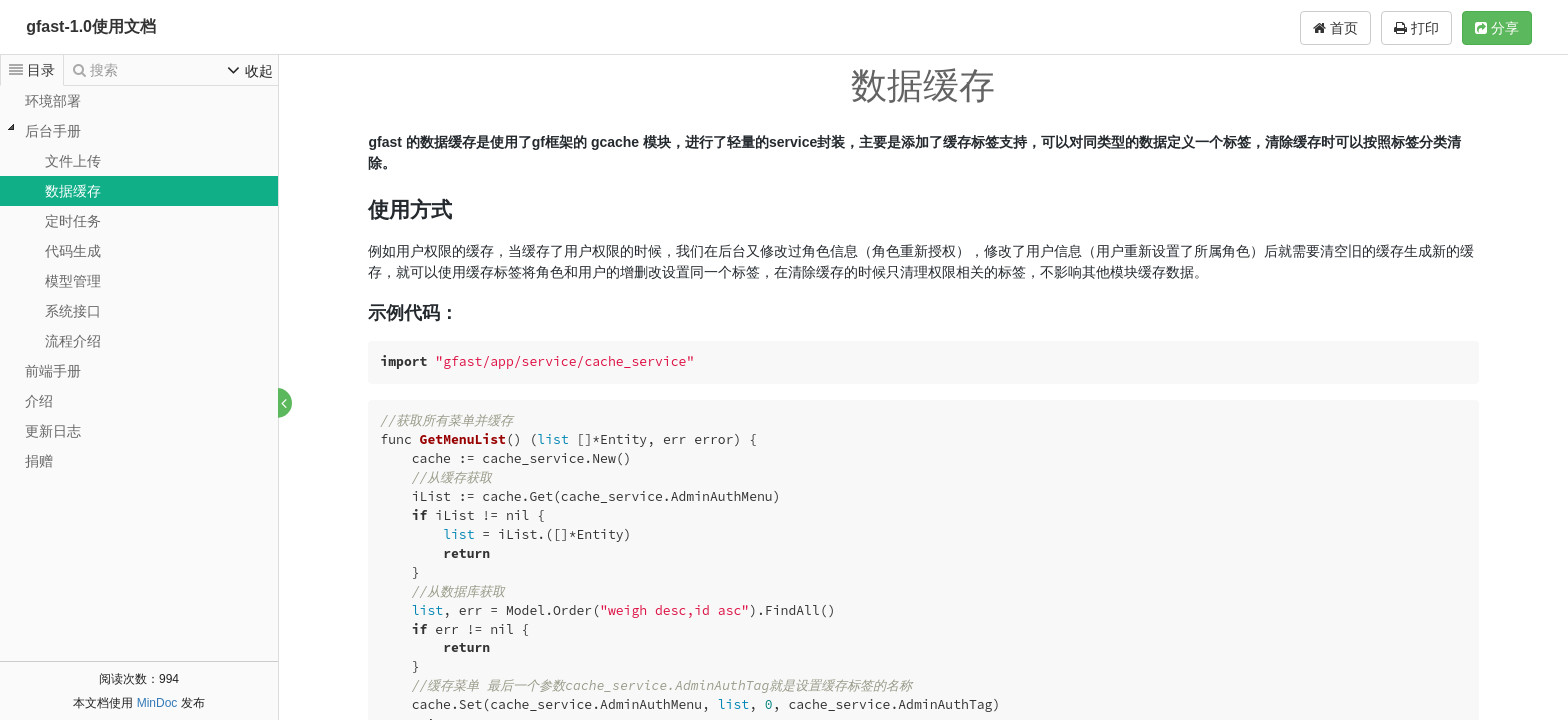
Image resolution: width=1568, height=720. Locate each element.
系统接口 (73, 311)
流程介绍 (73, 341)
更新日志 (53, 431)
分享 (1497, 28)
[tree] (139, 281)
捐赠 (39, 461)
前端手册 (53, 371)
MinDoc (157, 703)
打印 (1416, 28)
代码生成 (73, 251)
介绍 (39, 401)
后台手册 (53, 131)
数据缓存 (73, 191)
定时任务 (73, 221)
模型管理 (73, 281)
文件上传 (73, 161)
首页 (1335, 28)
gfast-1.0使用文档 (91, 26)
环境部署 (53, 101)
